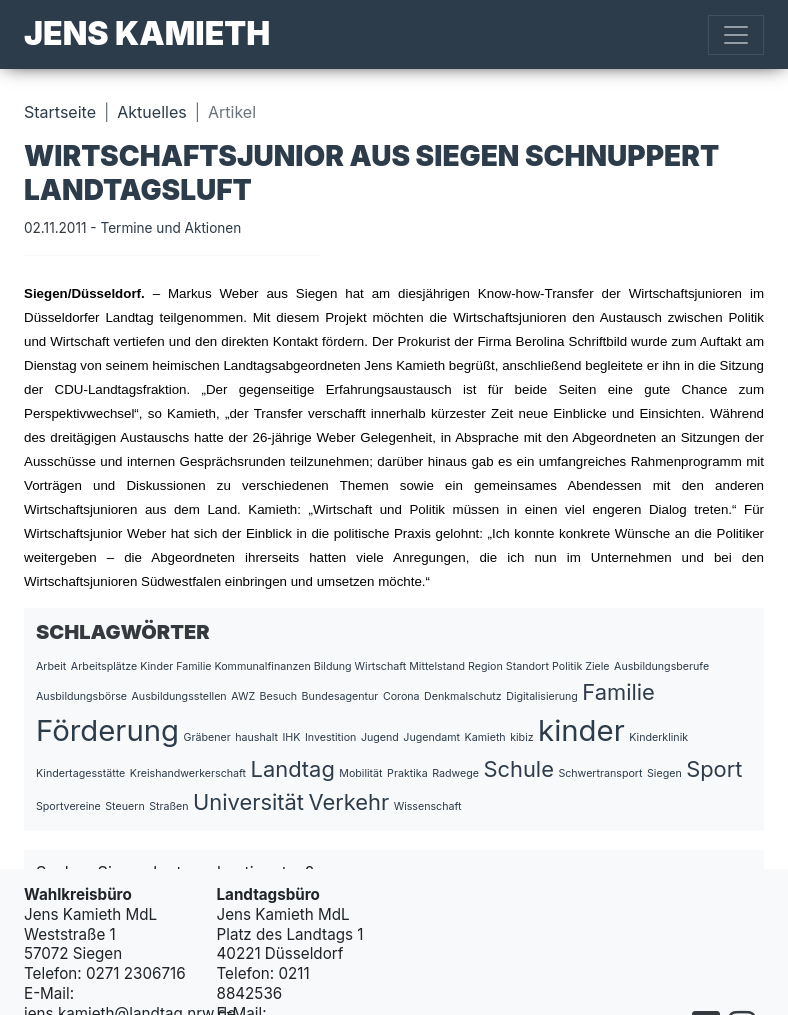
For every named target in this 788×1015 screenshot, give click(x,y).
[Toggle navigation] (736, 35)
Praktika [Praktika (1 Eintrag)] (407, 773)
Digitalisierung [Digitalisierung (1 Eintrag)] (542, 696)
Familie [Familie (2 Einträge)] (618, 692)
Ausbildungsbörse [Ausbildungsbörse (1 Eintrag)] (81, 696)
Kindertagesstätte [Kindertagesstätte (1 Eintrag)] (80, 773)
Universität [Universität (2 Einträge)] (248, 802)
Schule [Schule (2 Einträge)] (518, 769)
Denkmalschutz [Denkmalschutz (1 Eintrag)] (463, 696)
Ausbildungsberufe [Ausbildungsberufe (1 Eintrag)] (661, 666)
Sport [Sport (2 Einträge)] (714, 769)
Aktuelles (151, 112)
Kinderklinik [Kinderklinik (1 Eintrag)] (658, 737)
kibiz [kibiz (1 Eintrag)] (521, 737)
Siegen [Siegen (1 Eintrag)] (664, 773)
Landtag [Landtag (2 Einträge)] (293, 769)
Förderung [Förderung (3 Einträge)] (107, 730)
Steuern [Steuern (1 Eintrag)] (124, 806)
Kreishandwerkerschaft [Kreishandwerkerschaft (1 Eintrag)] (188, 773)
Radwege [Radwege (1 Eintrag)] (455, 773)
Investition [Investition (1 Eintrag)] (330, 737)
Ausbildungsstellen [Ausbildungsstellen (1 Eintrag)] (179, 696)
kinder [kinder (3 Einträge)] (581, 730)
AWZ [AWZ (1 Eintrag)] (243, 696)
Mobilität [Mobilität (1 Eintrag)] (360, 773)
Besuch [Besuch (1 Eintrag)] (279, 696)
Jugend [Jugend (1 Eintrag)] (380, 737)
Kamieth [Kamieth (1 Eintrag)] (485, 737)
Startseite (60, 112)
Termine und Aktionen (170, 228)
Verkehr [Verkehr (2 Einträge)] (348, 802)
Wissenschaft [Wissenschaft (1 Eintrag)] (428, 806)
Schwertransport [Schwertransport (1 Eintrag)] (600, 773)
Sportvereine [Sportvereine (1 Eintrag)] (68, 806)
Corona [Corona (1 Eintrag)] (401, 696)
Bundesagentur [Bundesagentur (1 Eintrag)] (340, 696)
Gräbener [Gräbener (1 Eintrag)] (207, 737)
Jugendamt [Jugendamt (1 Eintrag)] (431, 737)
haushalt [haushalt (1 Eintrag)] (256, 737)
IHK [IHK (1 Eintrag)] (291, 737)
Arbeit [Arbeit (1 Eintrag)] (51, 666)
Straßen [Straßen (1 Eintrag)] (168, 806)
